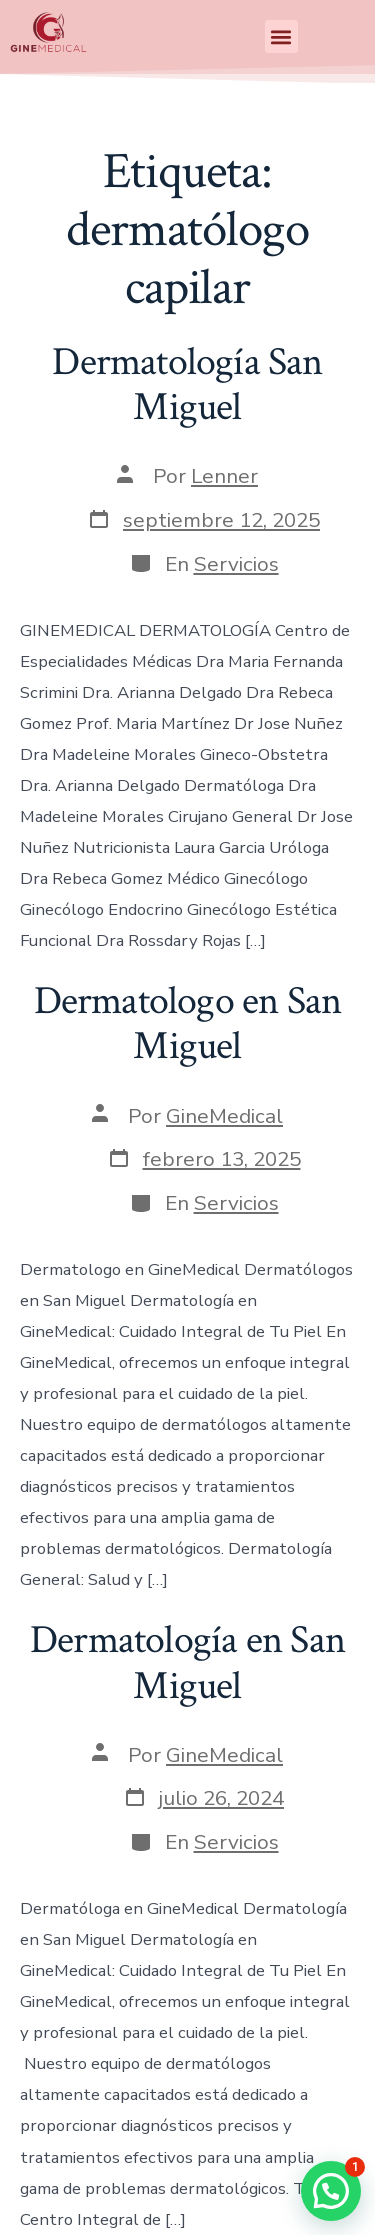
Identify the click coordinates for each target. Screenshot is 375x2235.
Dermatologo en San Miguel (188, 1024)
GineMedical (224, 1116)
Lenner (224, 476)
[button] (281, 36)
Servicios (236, 564)
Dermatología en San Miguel (187, 1663)
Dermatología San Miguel (187, 385)
